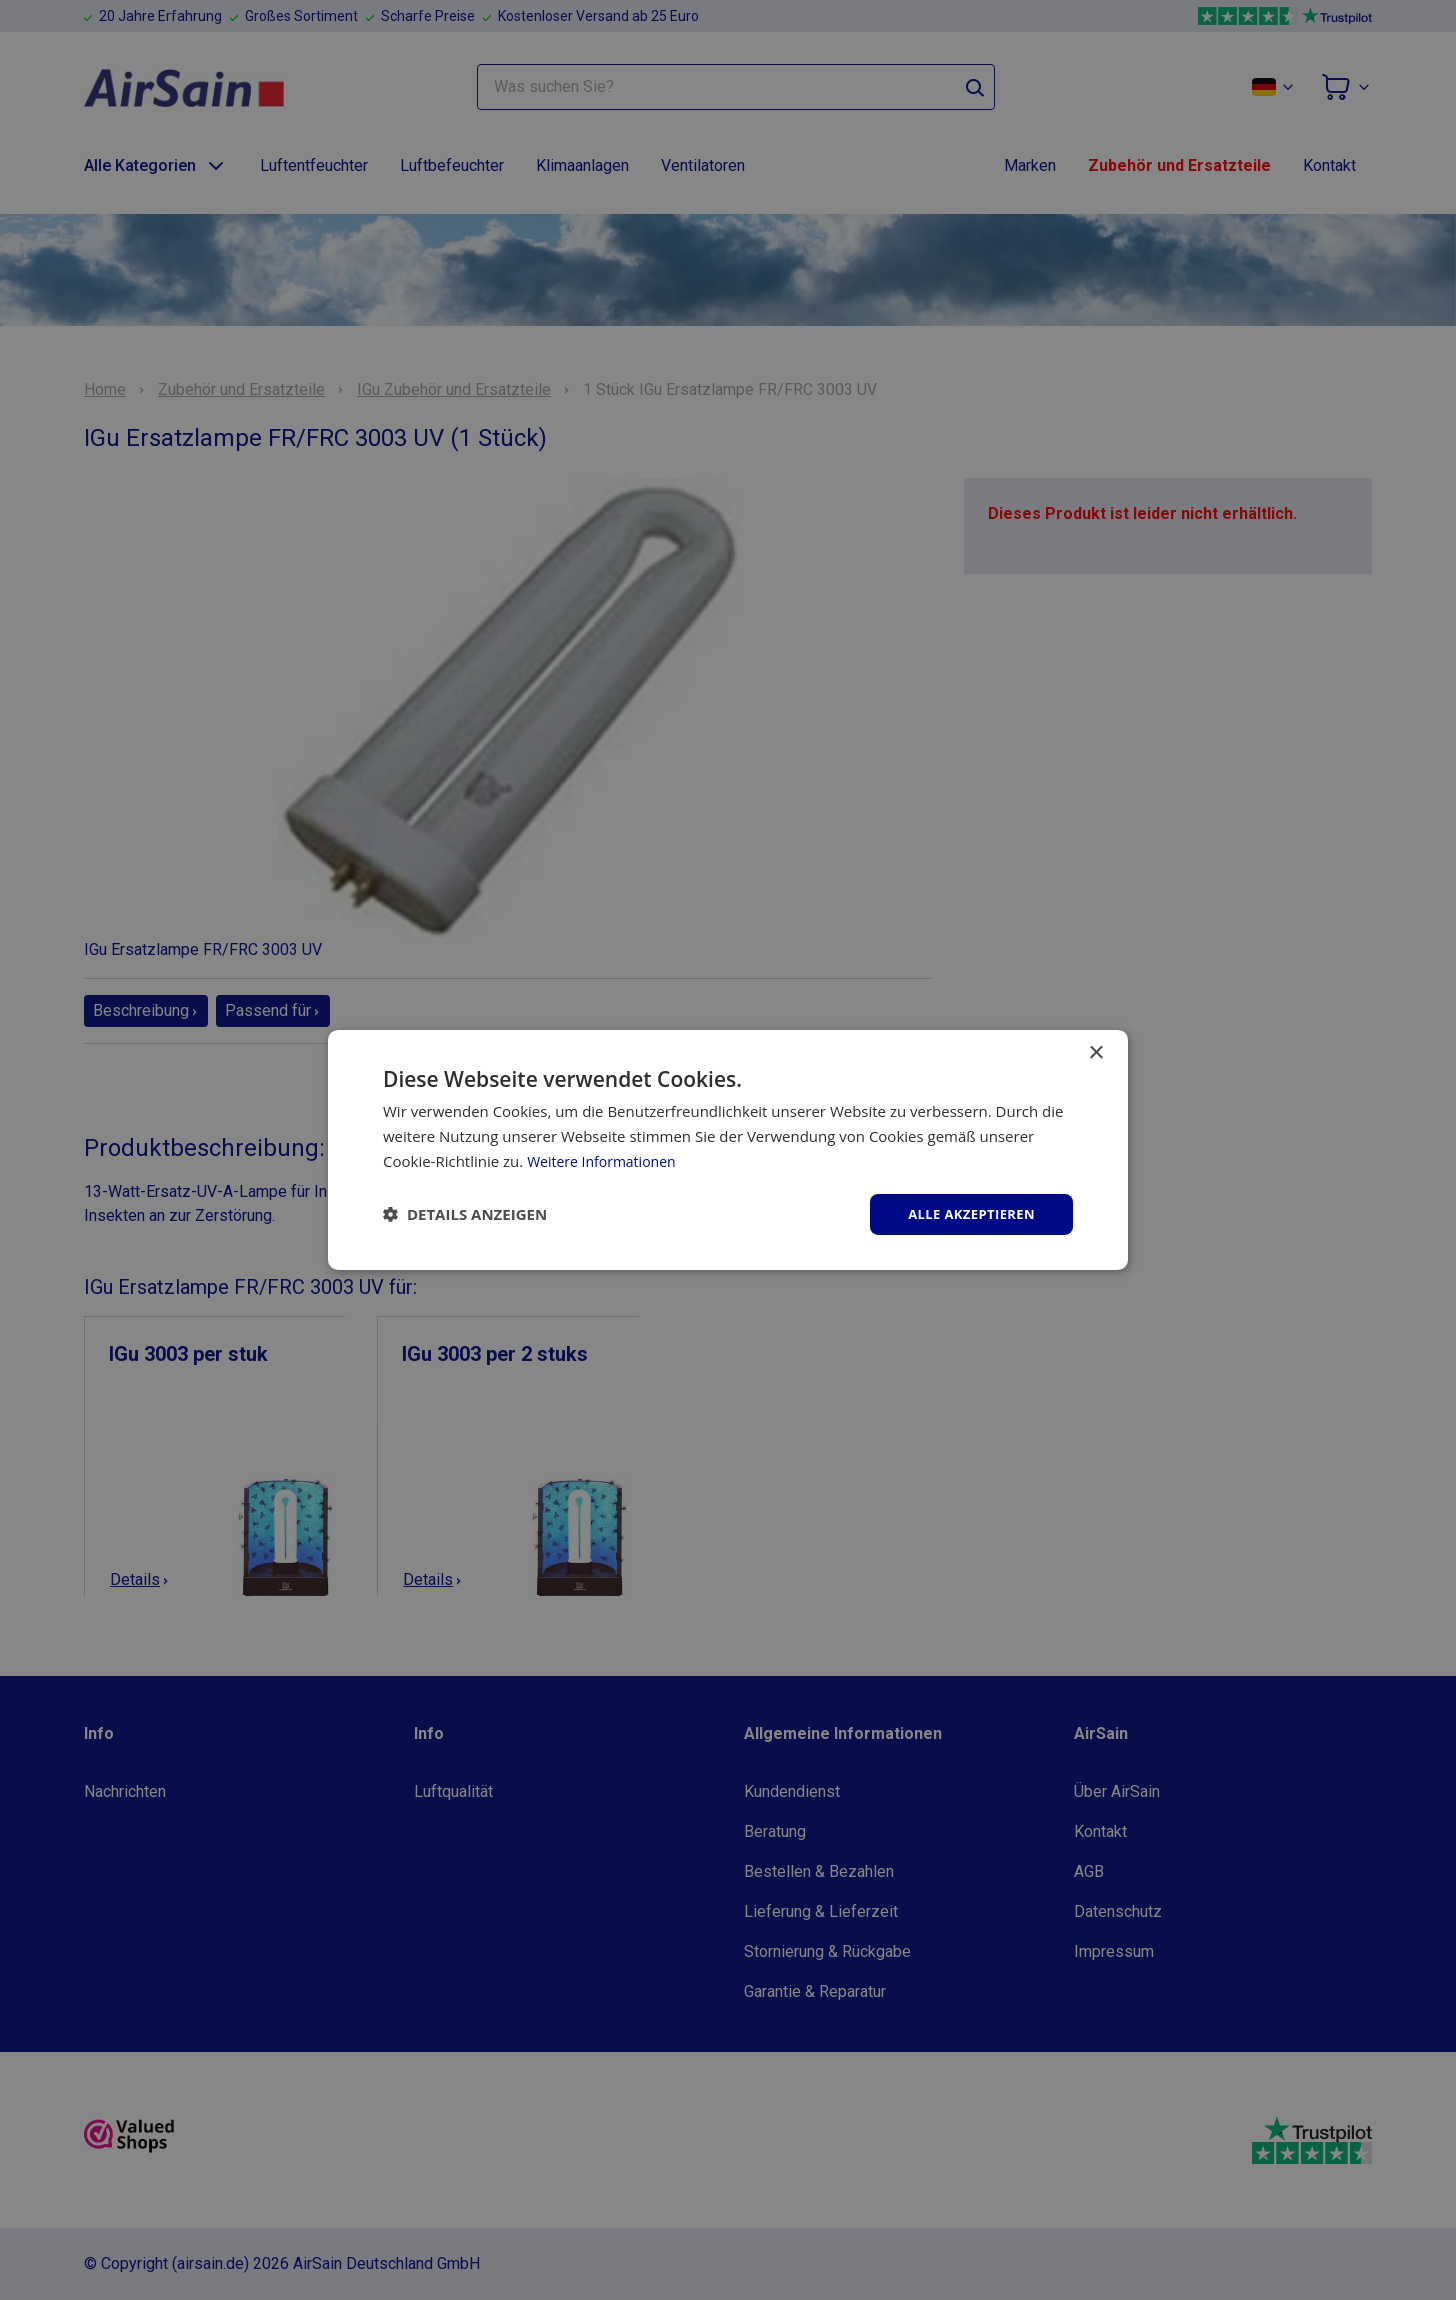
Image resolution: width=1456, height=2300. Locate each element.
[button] (465, 1214)
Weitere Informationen (606, 1159)
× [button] (1095, 1051)
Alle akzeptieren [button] (967, 1213)
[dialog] (728, 1150)
